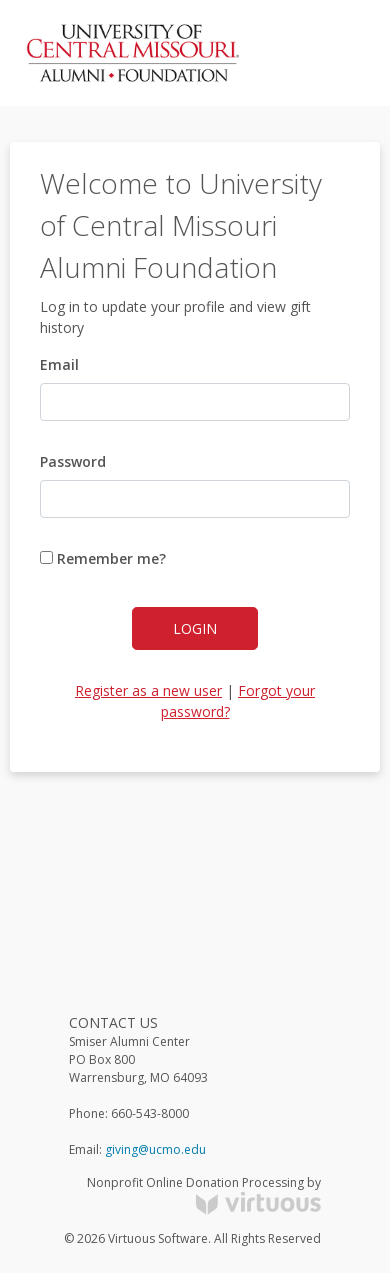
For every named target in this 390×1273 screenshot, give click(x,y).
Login (195, 628)
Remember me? (103, 558)
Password (73, 461)
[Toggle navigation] (336, 53)
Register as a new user (148, 690)
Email (59, 364)
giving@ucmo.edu (155, 1149)
